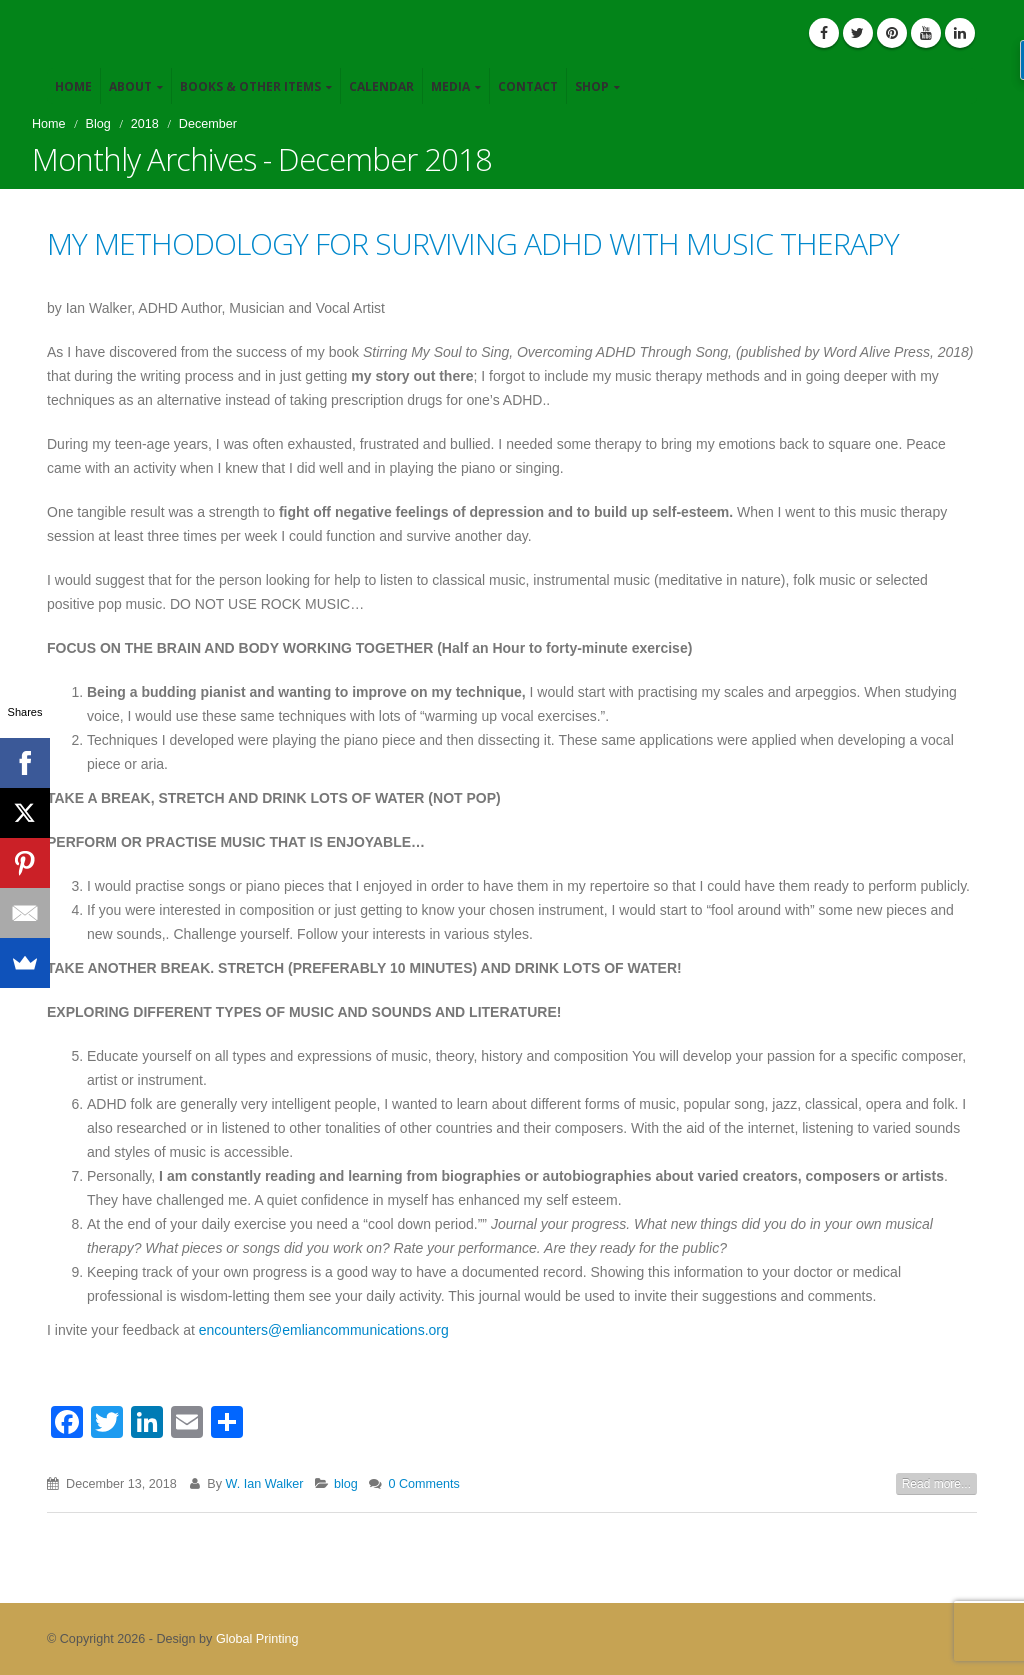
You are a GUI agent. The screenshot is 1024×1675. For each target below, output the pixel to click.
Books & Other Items (250, 86)
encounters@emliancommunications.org (324, 1330)
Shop (592, 86)
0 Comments (423, 1484)
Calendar (381, 86)
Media (450, 86)
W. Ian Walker (265, 1484)
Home (73, 86)
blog (346, 1484)
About (130, 86)
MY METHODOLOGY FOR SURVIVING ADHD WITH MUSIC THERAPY (473, 243)
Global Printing (257, 1639)
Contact (528, 86)
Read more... (936, 1484)
